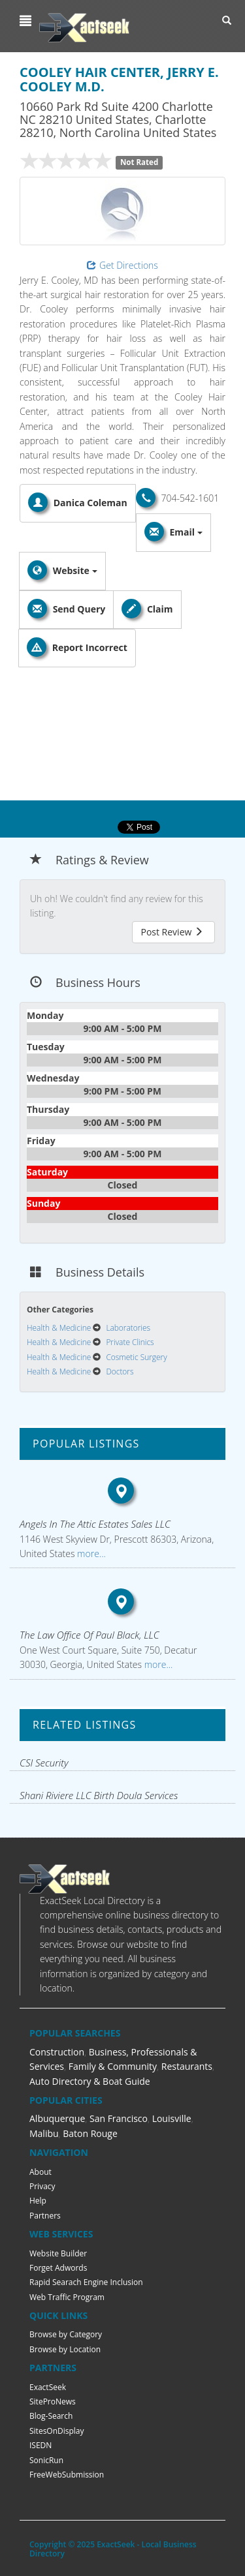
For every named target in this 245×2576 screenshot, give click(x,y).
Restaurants (186, 2066)
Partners (45, 2215)
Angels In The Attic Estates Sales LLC (95, 1523)
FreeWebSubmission (66, 2474)
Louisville (171, 2118)
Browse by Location (65, 2349)
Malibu (44, 2133)
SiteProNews (52, 2401)
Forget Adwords (58, 2267)
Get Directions (122, 265)
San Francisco (119, 2118)
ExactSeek (47, 2387)
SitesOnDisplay (56, 2430)
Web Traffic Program (67, 2297)
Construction (56, 2052)
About (40, 2171)
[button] (27, 20)
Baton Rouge (90, 2133)
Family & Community (113, 2066)
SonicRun (46, 2460)
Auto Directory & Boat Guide (89, 2081)
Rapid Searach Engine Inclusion (86, 2282)
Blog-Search (51, 2415)
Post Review (171, 932)
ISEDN (40, 2445)
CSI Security (44, 1762)
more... (89, 1553)
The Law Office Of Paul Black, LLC (89, 1634)
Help (37, 2200)
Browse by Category (65, 2334)
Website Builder (58, 2253)
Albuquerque (57, 2118)
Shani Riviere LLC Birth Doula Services (99, 1795)
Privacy (42, 2186)
